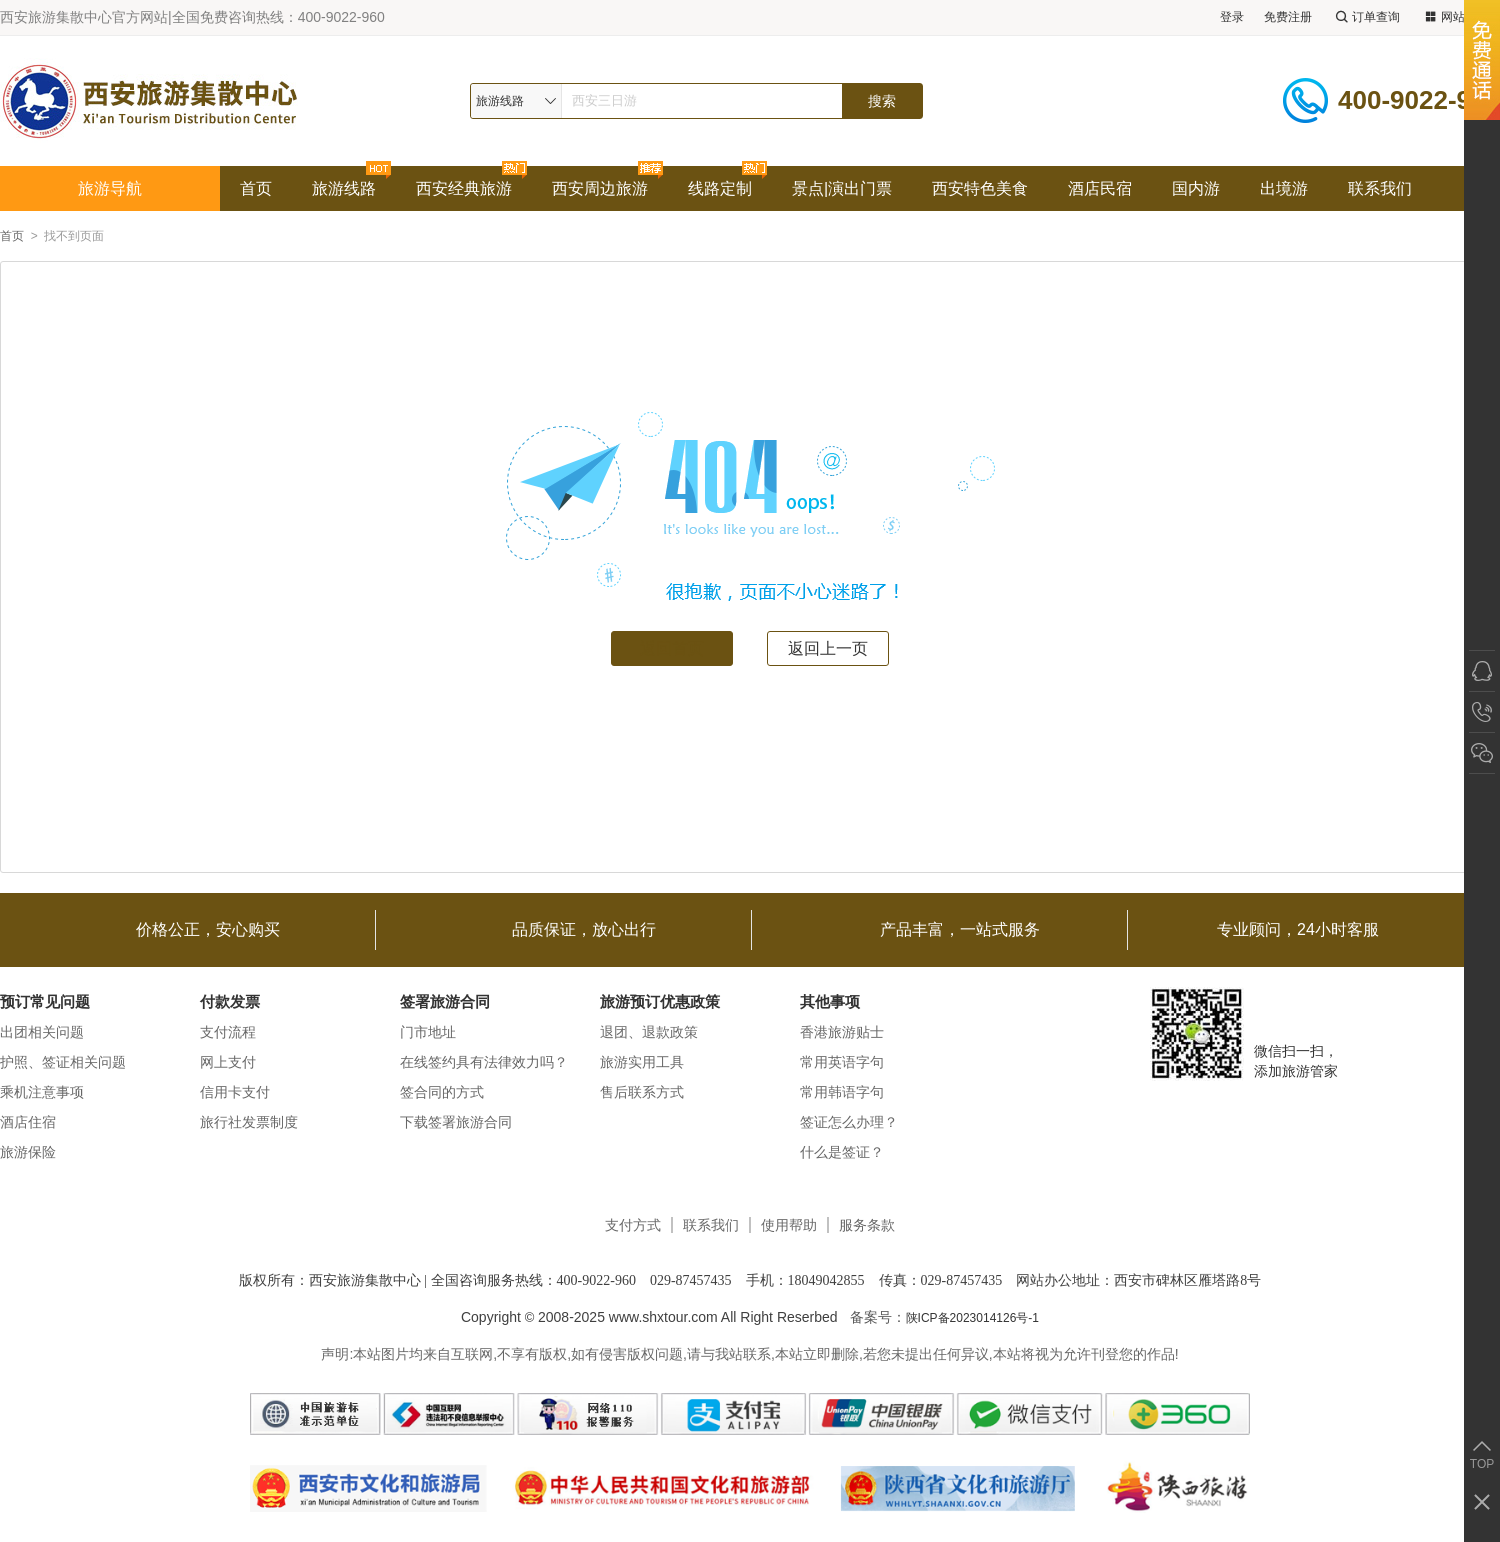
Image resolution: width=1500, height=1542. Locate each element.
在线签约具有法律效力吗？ (484, 1062)
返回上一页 (828, 648)
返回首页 (672, 648)
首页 (256, 188)
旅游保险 (28, 1152)
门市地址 (428, 1032)
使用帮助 (789, 1225)
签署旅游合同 (445, 1001)
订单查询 (1366, 17)
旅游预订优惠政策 (660, 1001)
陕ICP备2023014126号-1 (972, 1318)
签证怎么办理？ (849, 1122)
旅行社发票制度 (249, 1122)
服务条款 (867, 1225)
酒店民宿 (1100, 188)
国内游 (1196, 188)
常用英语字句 (842, 1062)
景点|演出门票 (842, 188)
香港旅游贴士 (842, 1032)
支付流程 (228, 1032)
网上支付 (228, 1062)
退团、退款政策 (649, 1032)
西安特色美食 (980, 188)
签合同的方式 (442, 1092)
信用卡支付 (235, 1092)
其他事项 (830, 1001)
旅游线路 (344, 188)
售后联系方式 (642, 1092)
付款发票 (230, 1001)
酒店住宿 (28, 1122)
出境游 (1284, 188)
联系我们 (1380, 188)
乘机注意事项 (42, 1092)
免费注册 (1288, 17)
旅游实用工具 (642, 1062)
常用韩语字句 (842, 1092)
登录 (1232, 17)
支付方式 (633, 1225)
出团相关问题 (42, 1032)
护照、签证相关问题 (63, 1062)
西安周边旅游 (600, 188)
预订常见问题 (45, 1001)
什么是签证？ (842, 1152)
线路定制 (720, 188)
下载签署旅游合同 (456, 1122)
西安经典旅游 (464, 188)
